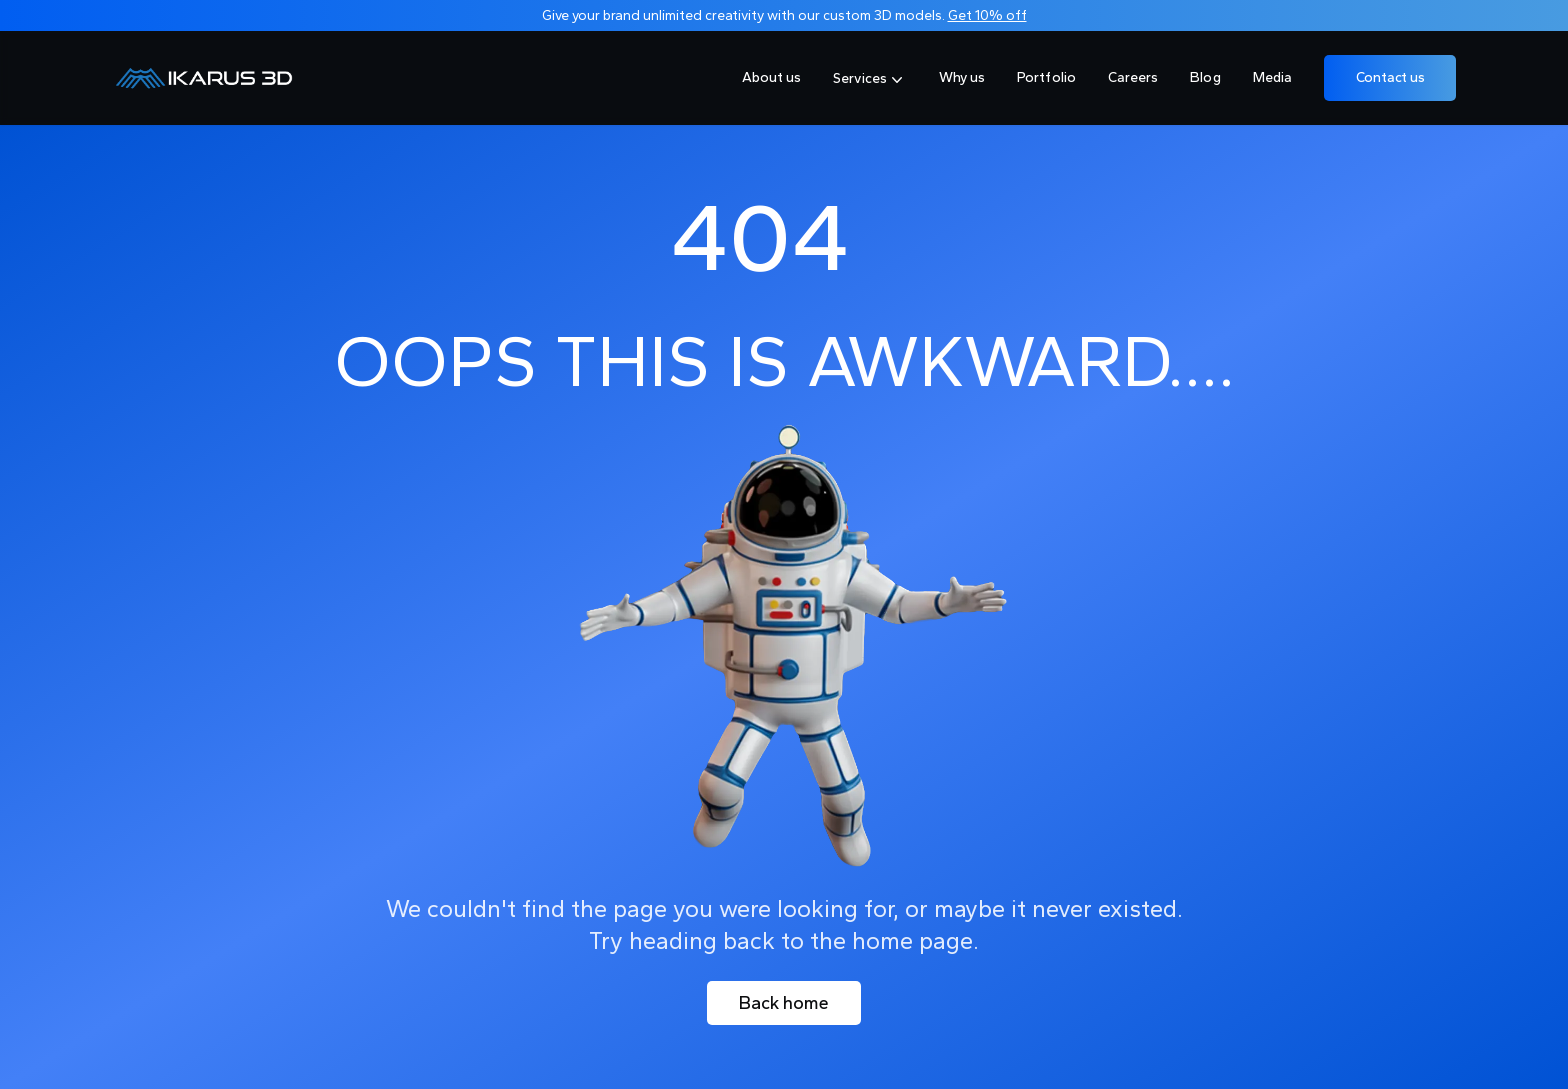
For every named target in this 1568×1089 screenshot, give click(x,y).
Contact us (1390, 77)
